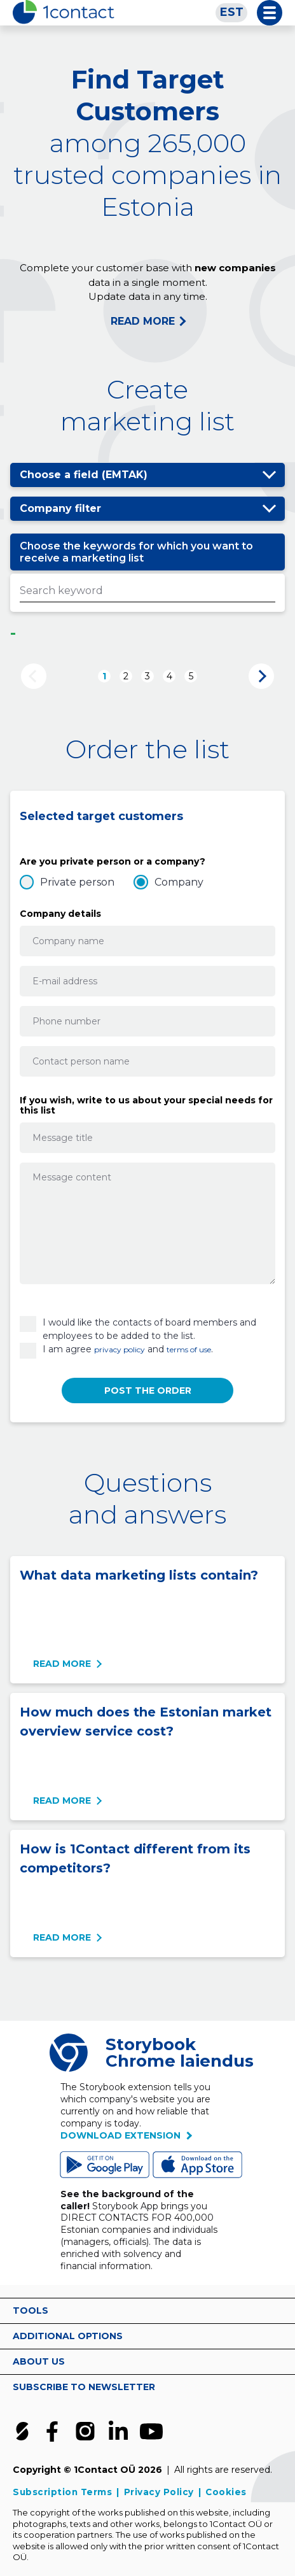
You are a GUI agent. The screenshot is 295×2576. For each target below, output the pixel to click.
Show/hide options (269, 475)
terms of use (189, 1349)
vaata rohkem (269, 2310)
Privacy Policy (159, 2492)
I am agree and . (128, 1349)
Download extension (120, 2135)
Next (261, 676)
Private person (77, 882)
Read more (62, 1663)
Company (178, 882)
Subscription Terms (62, 2492)
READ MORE (143, 321)
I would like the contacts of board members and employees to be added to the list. (149, 1329)
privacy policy (119, 1349)
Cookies (226, 2492)
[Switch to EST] (231, 12)
